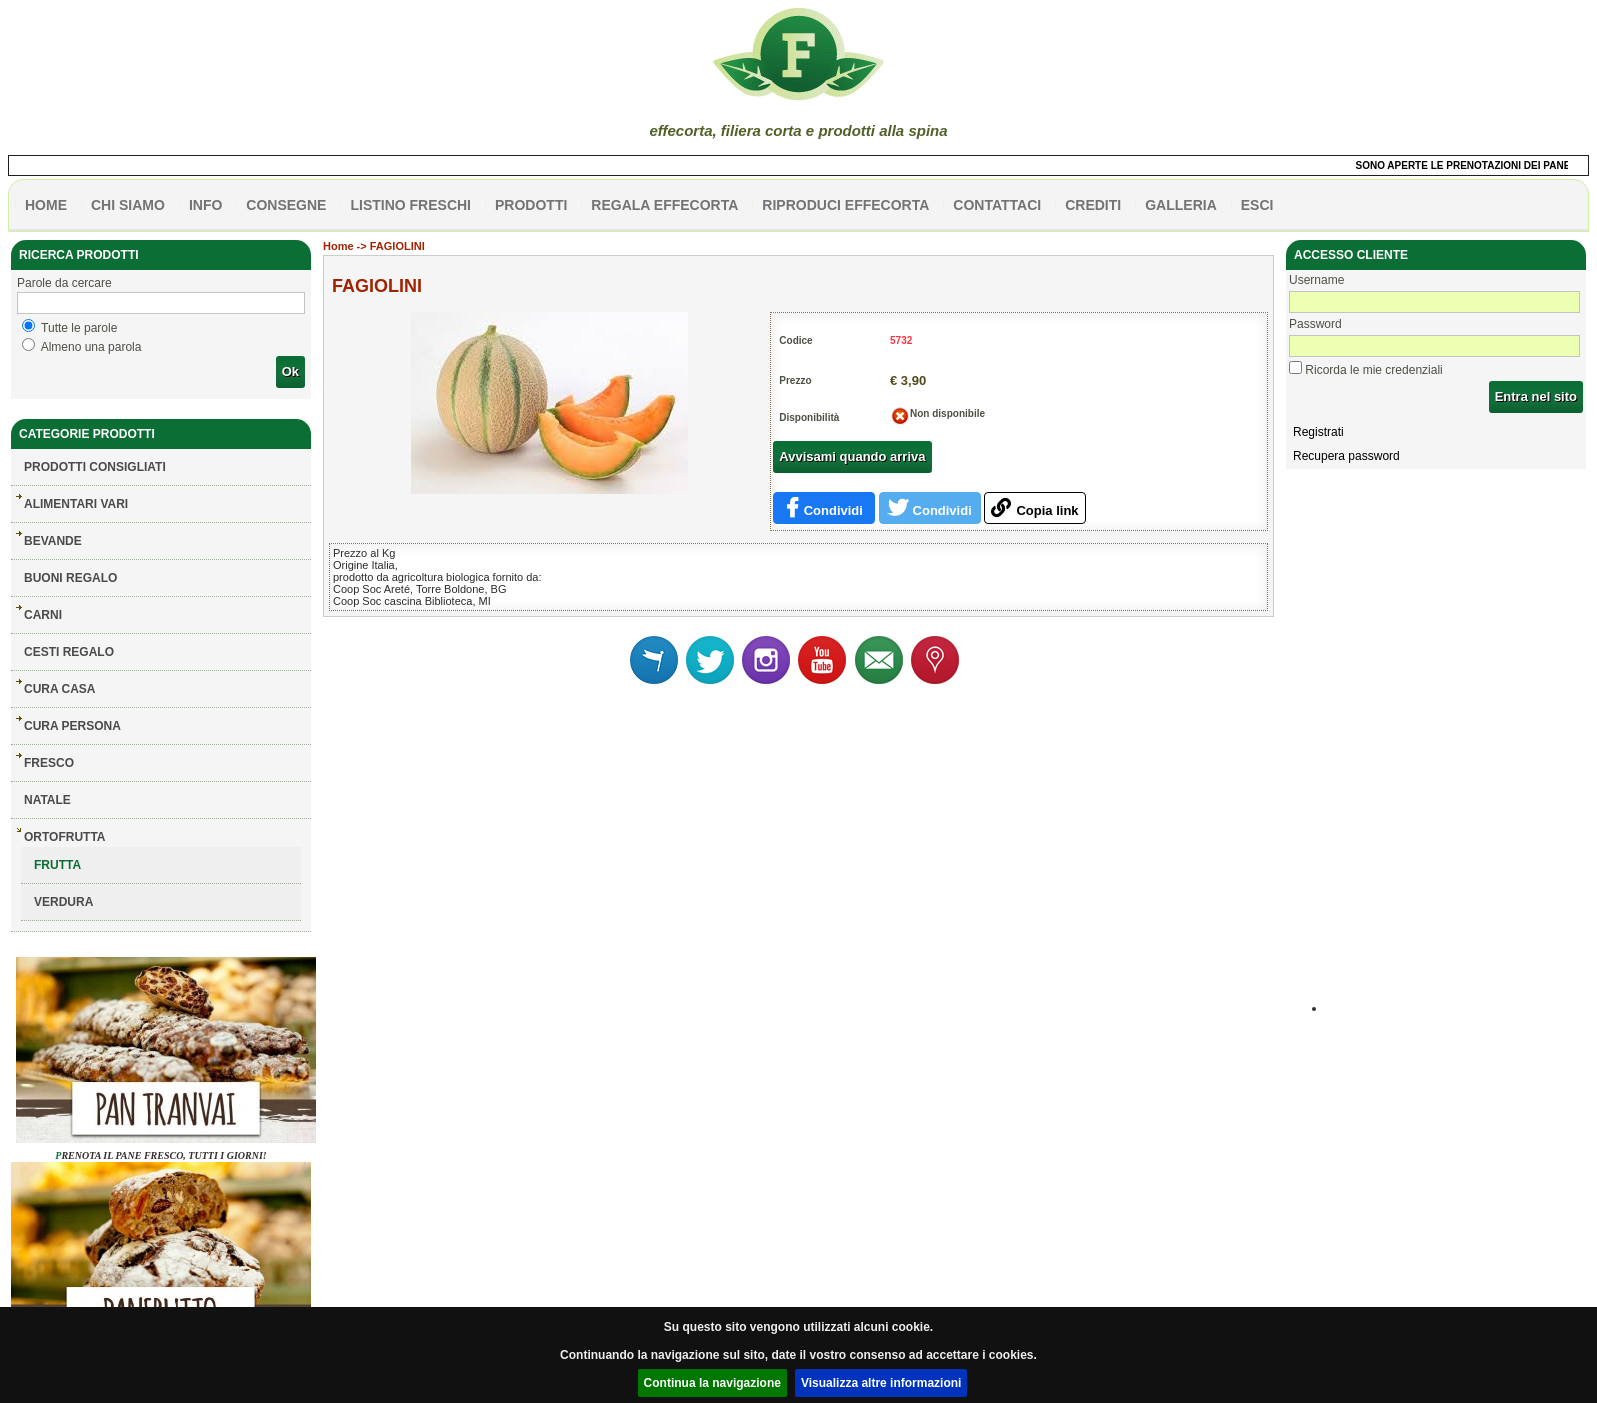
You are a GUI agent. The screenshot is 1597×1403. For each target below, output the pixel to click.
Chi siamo (128, 205)
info (205, 205)
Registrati (1318, 432)
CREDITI (1093, 205)
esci (1257, 205)
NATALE (47, 800)
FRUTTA (57, 865)
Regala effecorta (664, 205)
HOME (46, 205)
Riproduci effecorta (845, 205)
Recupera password (1346, 456)
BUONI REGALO (70, 578)
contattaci (997, 205)
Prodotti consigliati (95, 467)
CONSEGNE (286, 205)
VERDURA (63, 902)
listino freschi (410, 205)
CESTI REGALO (69, 652)
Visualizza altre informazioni (881, 1383)
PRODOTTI (531, 205)
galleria (1181, 205)
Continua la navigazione (712, 1383)
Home (338, 246)
